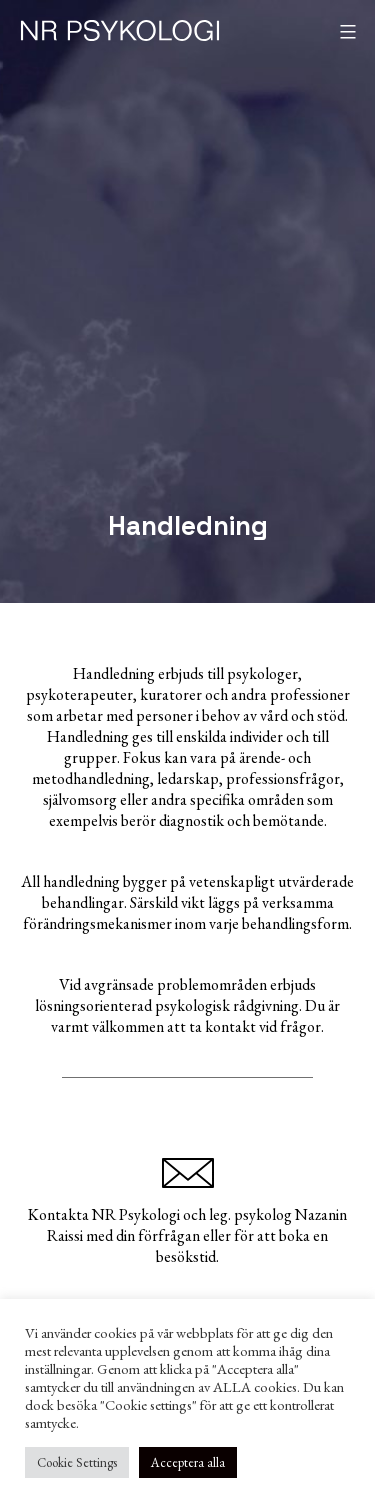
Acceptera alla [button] (188, 1462)
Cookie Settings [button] (77, 1462)
